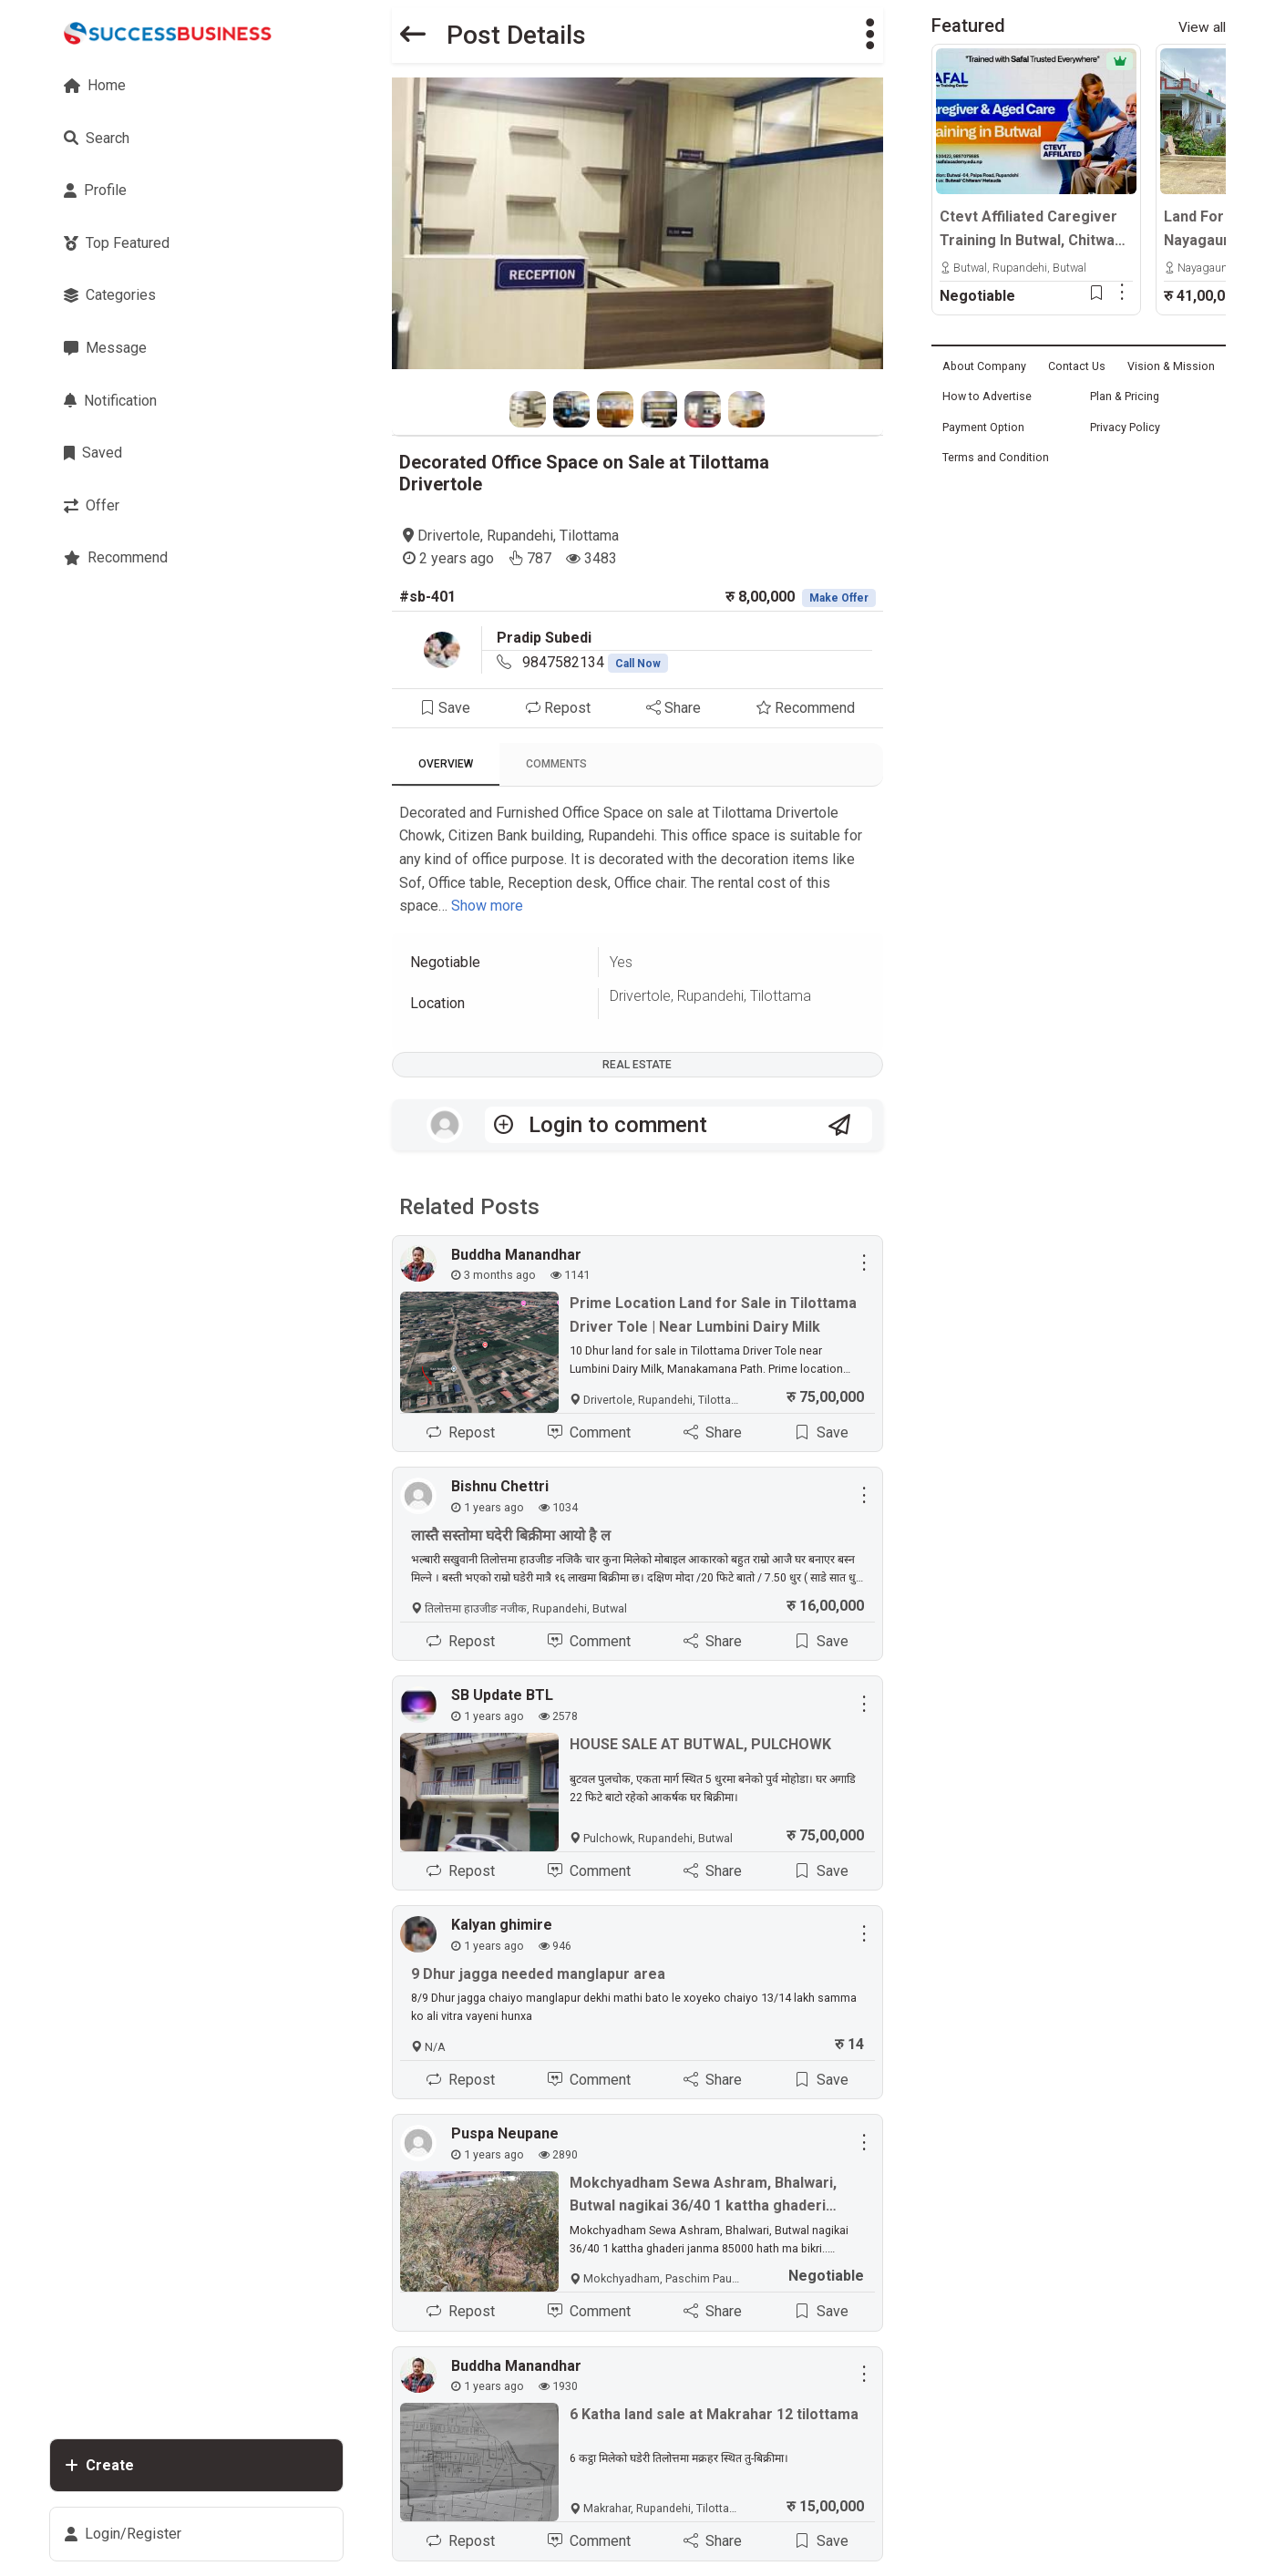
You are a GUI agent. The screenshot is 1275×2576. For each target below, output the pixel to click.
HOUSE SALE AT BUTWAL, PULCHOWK (700, 1744)
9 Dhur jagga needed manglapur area (538, 1974)
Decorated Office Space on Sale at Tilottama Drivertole (584, 473)
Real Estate (637, 1064)
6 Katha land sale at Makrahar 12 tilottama (714, 2414)
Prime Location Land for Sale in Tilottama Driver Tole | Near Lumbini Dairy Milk (713, 1314)
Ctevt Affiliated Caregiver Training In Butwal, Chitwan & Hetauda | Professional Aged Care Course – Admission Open (1031, 230)
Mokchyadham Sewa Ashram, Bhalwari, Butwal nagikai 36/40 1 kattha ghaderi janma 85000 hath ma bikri (703, 2196)
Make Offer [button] (839, 598)
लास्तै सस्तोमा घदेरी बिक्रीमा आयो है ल (511, 1535)
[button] (870, 35)
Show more (487, 905)
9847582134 (595, 662)
